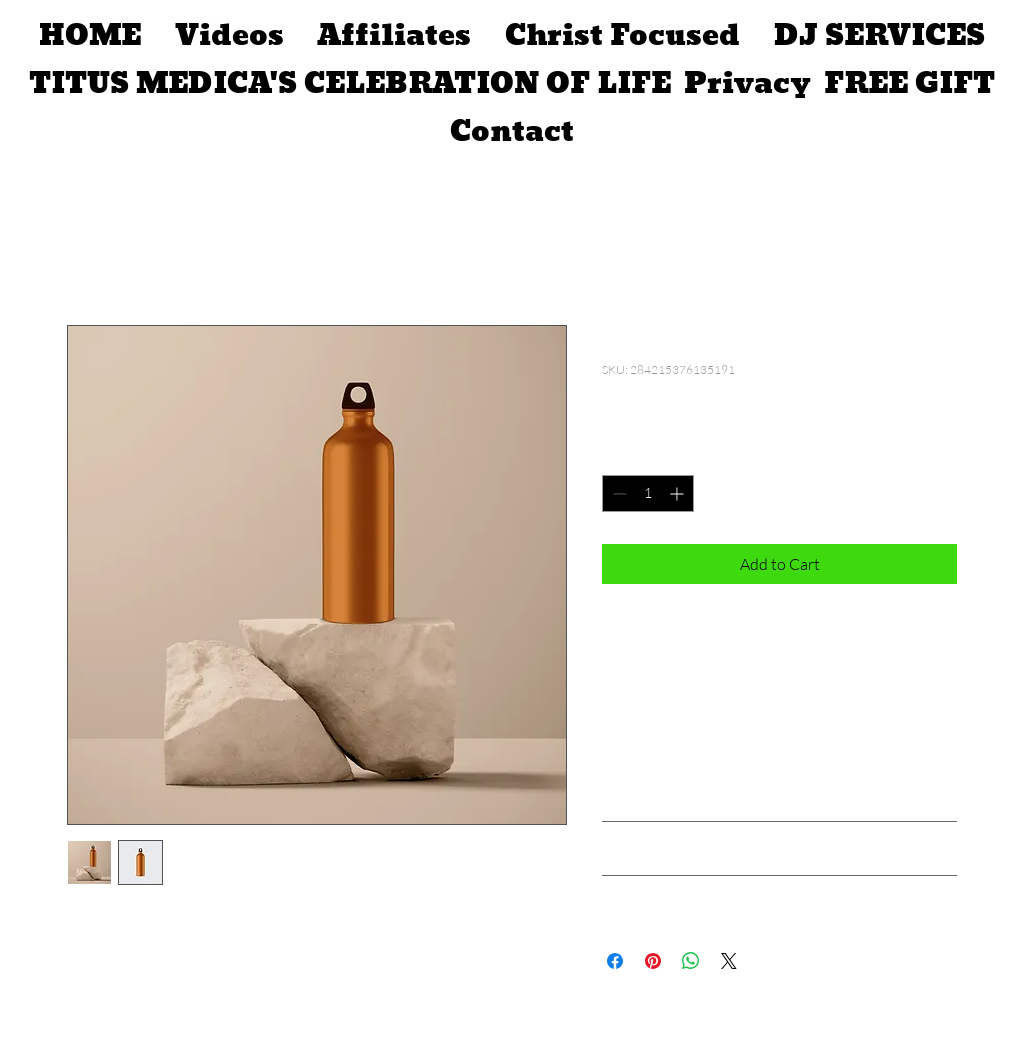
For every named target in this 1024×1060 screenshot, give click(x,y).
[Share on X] (729, 961)
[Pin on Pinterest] (653, 961)
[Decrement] (617, 493)
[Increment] (678, 493)
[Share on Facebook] (615, 961)
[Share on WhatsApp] (691, 961)
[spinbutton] (648, 493)
